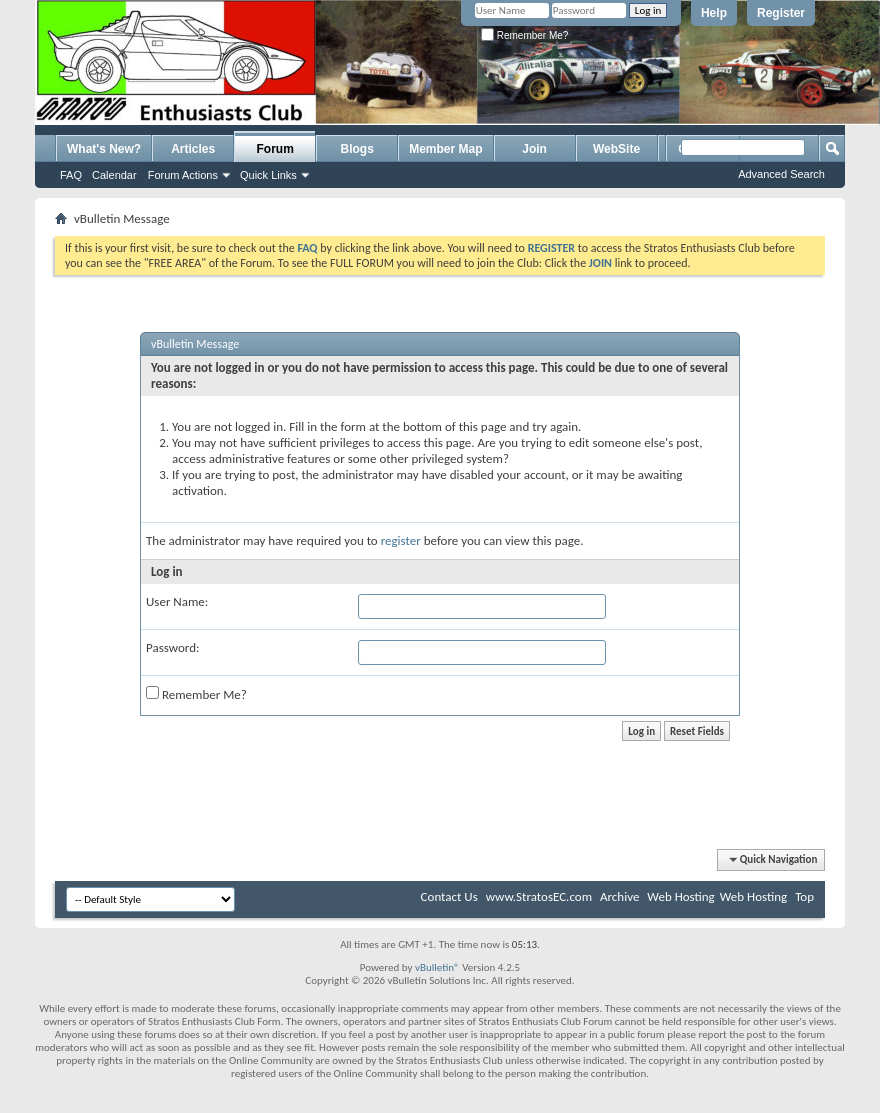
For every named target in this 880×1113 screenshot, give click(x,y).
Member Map (445, 149)
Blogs (357, 149)
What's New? (104, 149)
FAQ (71, 175)
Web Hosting (680, 896)
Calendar (114, 175)
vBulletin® (437, 967)
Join (534, 149)
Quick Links (268, 175)
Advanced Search (781, 174)
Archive (619, 896)
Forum (275, 149)
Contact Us (449, 896)
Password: (172, 647)
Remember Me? (524, 35)
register (401, 540)
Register (781, 13)
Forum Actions (183, 175)
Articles (193, 149)
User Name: (177, 601)
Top (804, 896)
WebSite (616, 149)
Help (714, 13)
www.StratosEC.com (539, 896)
